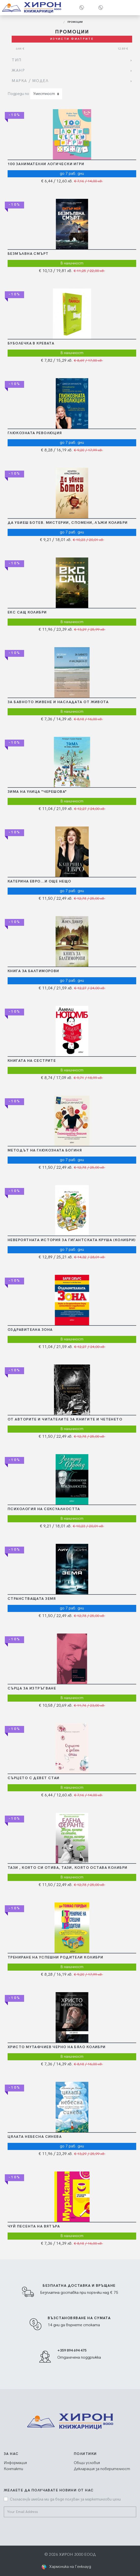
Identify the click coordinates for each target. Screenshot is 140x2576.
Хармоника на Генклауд (70, 2566)
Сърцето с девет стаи (34, 1778)
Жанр (18, 70)
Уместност (44, 93)
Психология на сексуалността (44, 1509)
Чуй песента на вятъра (34, 2226)
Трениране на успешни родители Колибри (55, 1957)
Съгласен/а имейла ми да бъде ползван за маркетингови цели (65, 2499)
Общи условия (87, 2462)
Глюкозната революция (35, 433)
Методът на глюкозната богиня (45, 1150)
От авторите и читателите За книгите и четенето (65, 1419)
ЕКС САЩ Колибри (27, 612)
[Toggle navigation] (134, 8)
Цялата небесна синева (35, 2137)
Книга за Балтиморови (33, 971)
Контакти (13, 2469)
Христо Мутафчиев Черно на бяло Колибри (57, 2047)
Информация (15, 2462)
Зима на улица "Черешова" (37, 792)
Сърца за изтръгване (32, 1688)
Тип (17, 60)
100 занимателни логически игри (46, 164)
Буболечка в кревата (31, 343)
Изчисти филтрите (72, 39)
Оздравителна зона (30, 1330)
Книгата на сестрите (32, 1061)
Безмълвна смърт (28, 254)
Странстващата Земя (32, 1599)
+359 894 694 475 (71, 2350)
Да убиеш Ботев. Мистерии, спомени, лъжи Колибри (68, 523)
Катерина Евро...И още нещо (39, 881)
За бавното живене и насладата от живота (58, 702)
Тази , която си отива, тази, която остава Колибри (68, 1868)
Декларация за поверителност (102, 2469)
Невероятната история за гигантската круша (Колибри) (71, 1240)
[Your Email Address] (67, 2512)
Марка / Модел (30, 81)
